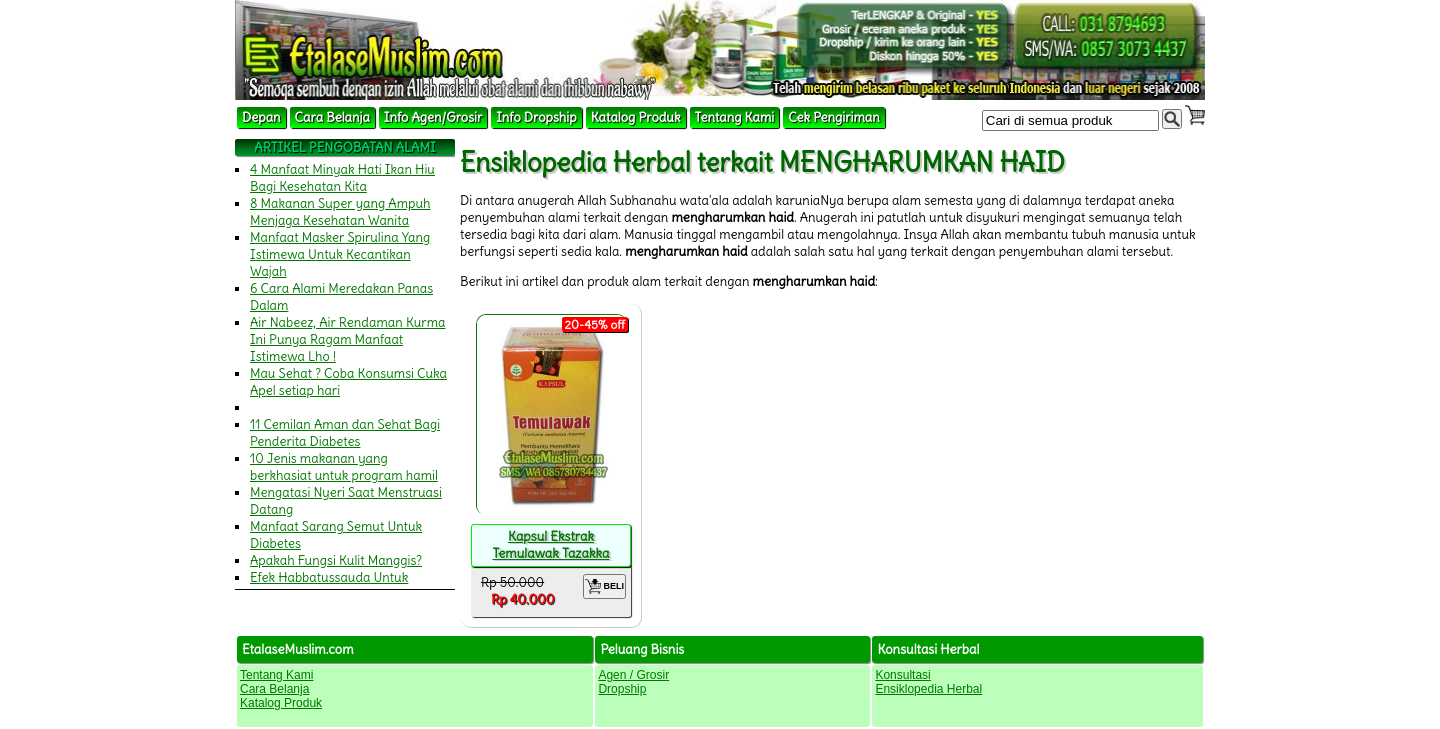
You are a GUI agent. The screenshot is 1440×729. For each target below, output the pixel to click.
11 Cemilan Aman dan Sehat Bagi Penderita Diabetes (345, 433)
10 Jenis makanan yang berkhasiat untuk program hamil (344, 467)
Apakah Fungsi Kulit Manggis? (336, 560)
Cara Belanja (332, 117)
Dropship (622, 689)
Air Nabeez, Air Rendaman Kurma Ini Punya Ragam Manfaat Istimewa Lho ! (348, 339)
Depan (261, 117)
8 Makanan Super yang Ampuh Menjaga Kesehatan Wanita (340, 212)
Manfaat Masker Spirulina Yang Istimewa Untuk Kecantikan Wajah (340, 254)
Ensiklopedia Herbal (928, 689)
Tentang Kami (735, 117)
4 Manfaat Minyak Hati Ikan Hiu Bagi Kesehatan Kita (342, 178)
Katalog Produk (636, 117)
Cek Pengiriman (834, 117)
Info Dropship (536, 117)
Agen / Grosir (633, 675)
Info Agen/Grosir (433, 117)
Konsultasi (902, 675)
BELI (604, 586)
